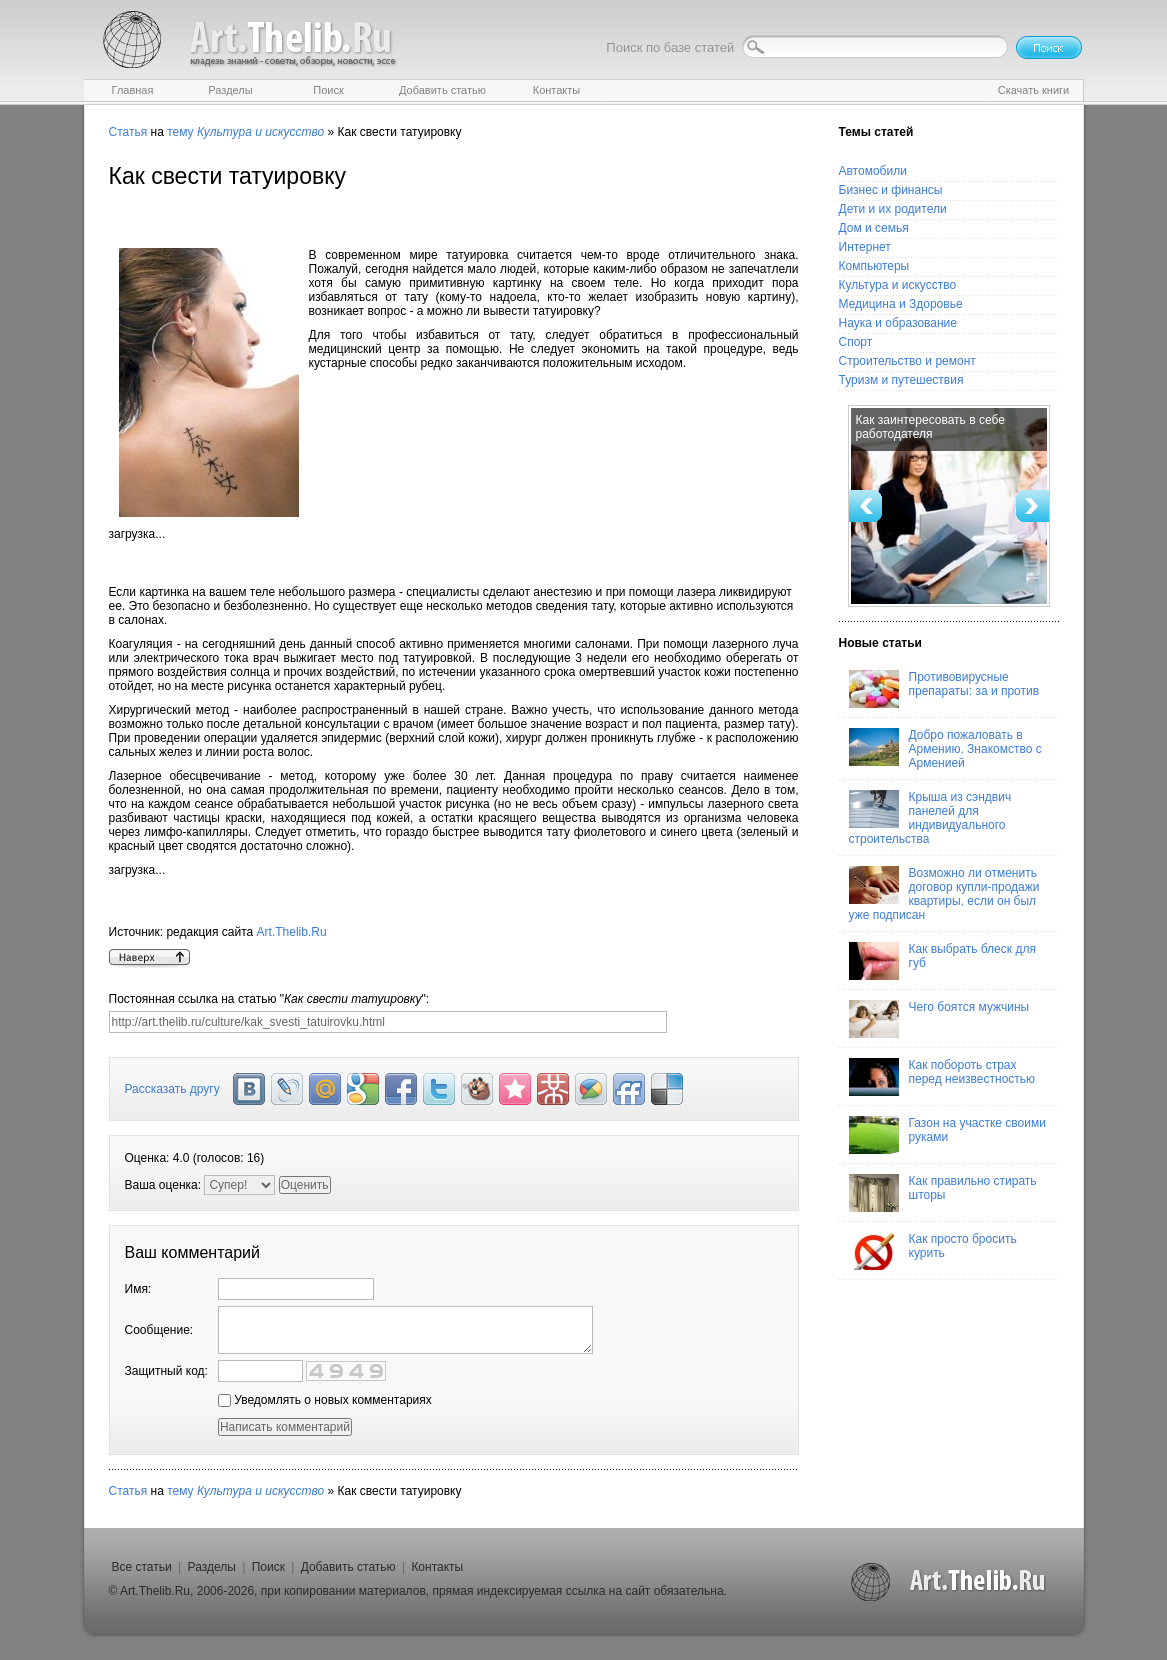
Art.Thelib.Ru (292, 932)
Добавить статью (348, 1567)
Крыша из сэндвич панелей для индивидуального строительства (930, 818)
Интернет (865, 247)
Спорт (856, 342)
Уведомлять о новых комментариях (325, 1400)
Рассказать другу (172, 1089)
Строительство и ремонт (907, 361)
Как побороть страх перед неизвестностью (942, 1077)
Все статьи (142, 1567)
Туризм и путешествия (901, 380)
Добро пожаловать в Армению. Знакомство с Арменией (945, 749)
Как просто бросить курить (933, 1251)
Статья (128, 132)
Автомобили (873, 171)
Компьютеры (874, 266)
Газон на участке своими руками (947, 1135)
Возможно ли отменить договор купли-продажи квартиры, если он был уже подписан (944, 894)
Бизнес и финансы (891, 190)
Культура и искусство (898, 285)
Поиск (268, 1567)
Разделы (212, 1567)
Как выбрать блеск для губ (942, 961)
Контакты (437, 1567)
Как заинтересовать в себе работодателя (930, 427)
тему (180, 132)
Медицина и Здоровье (901, 304)
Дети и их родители (893, 209)
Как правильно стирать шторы (943, 1193)
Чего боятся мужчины (939, 1019)
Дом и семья (874, 228)
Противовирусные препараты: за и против (944, 689)
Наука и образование (898, 323)
